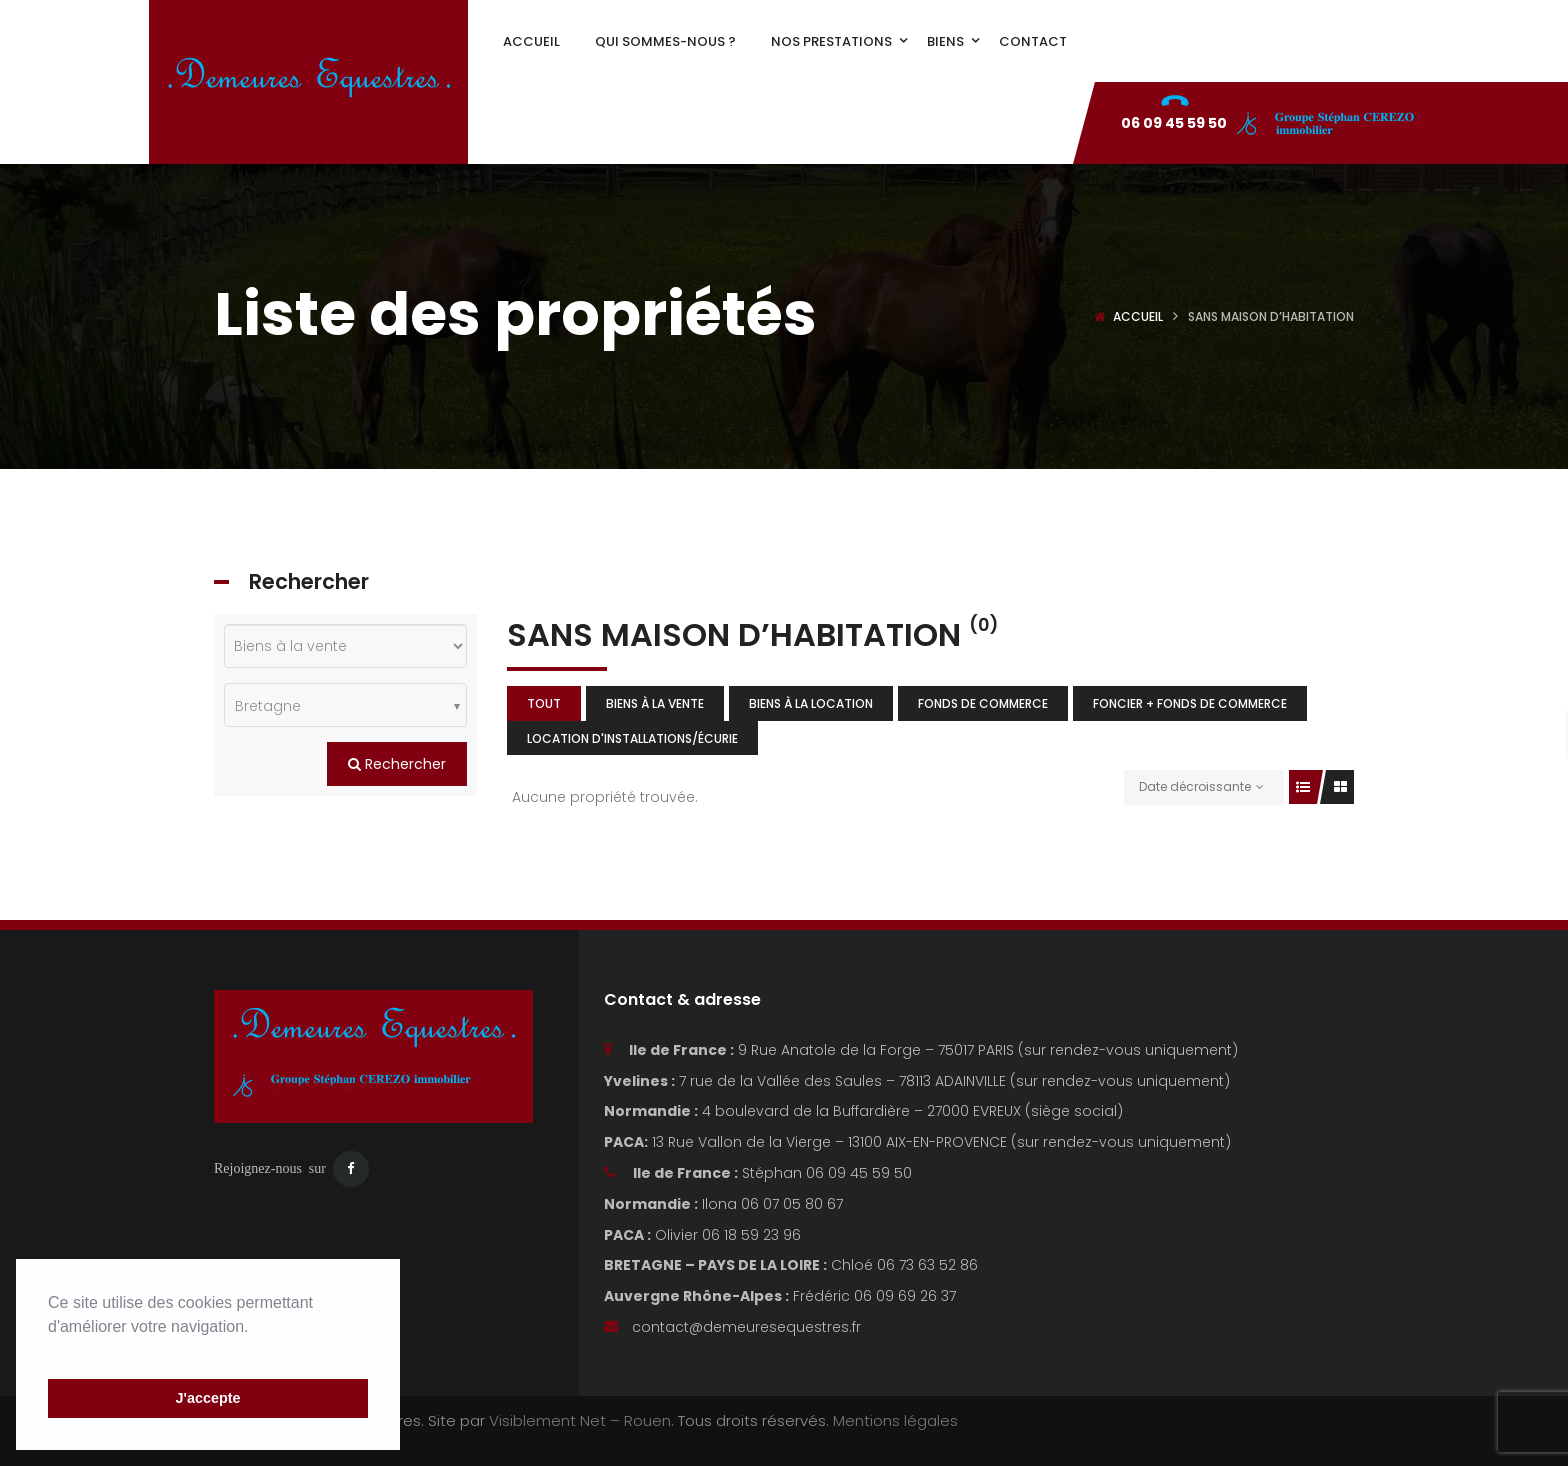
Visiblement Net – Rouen (580, 1420)
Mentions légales (895, 1420)
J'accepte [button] (207, 1398)
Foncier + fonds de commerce (1190, 703)
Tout (544, 703)
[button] (51, 1352)
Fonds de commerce (983, 703)
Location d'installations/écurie (632, 738)
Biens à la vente (655, 703)
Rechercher (397, 764)
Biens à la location (811, 703)
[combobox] (345, 705)
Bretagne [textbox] (268, 706)
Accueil (1138, 316)
